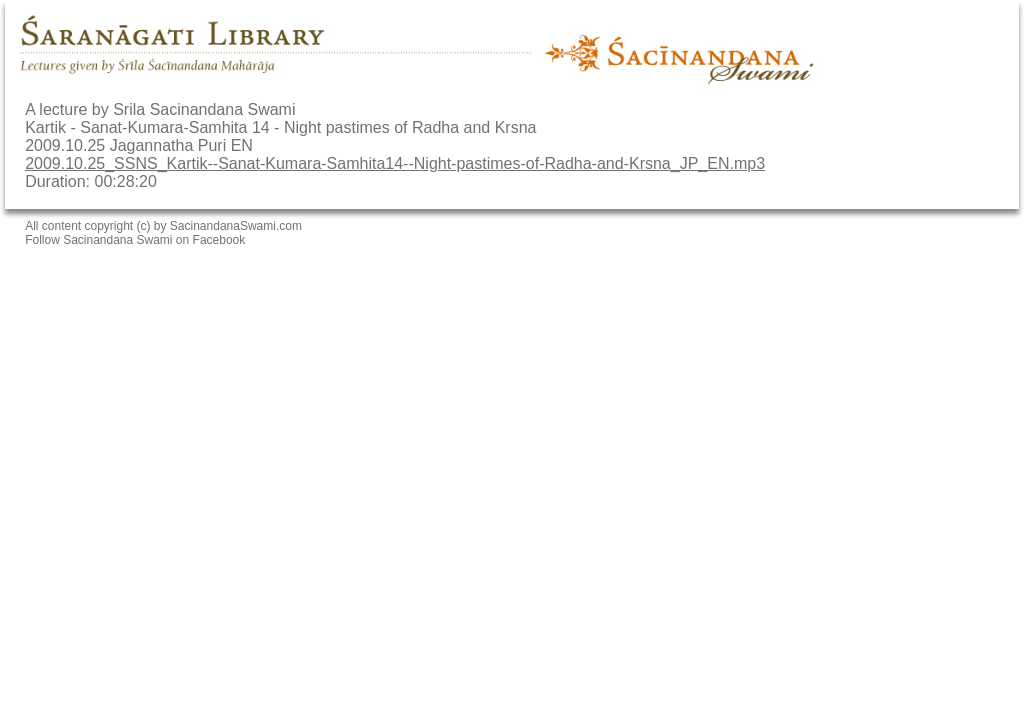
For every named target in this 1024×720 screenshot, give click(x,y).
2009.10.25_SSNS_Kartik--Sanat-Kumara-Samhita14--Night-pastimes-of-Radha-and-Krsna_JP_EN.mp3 (395, 163)
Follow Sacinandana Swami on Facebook (135, 240)
